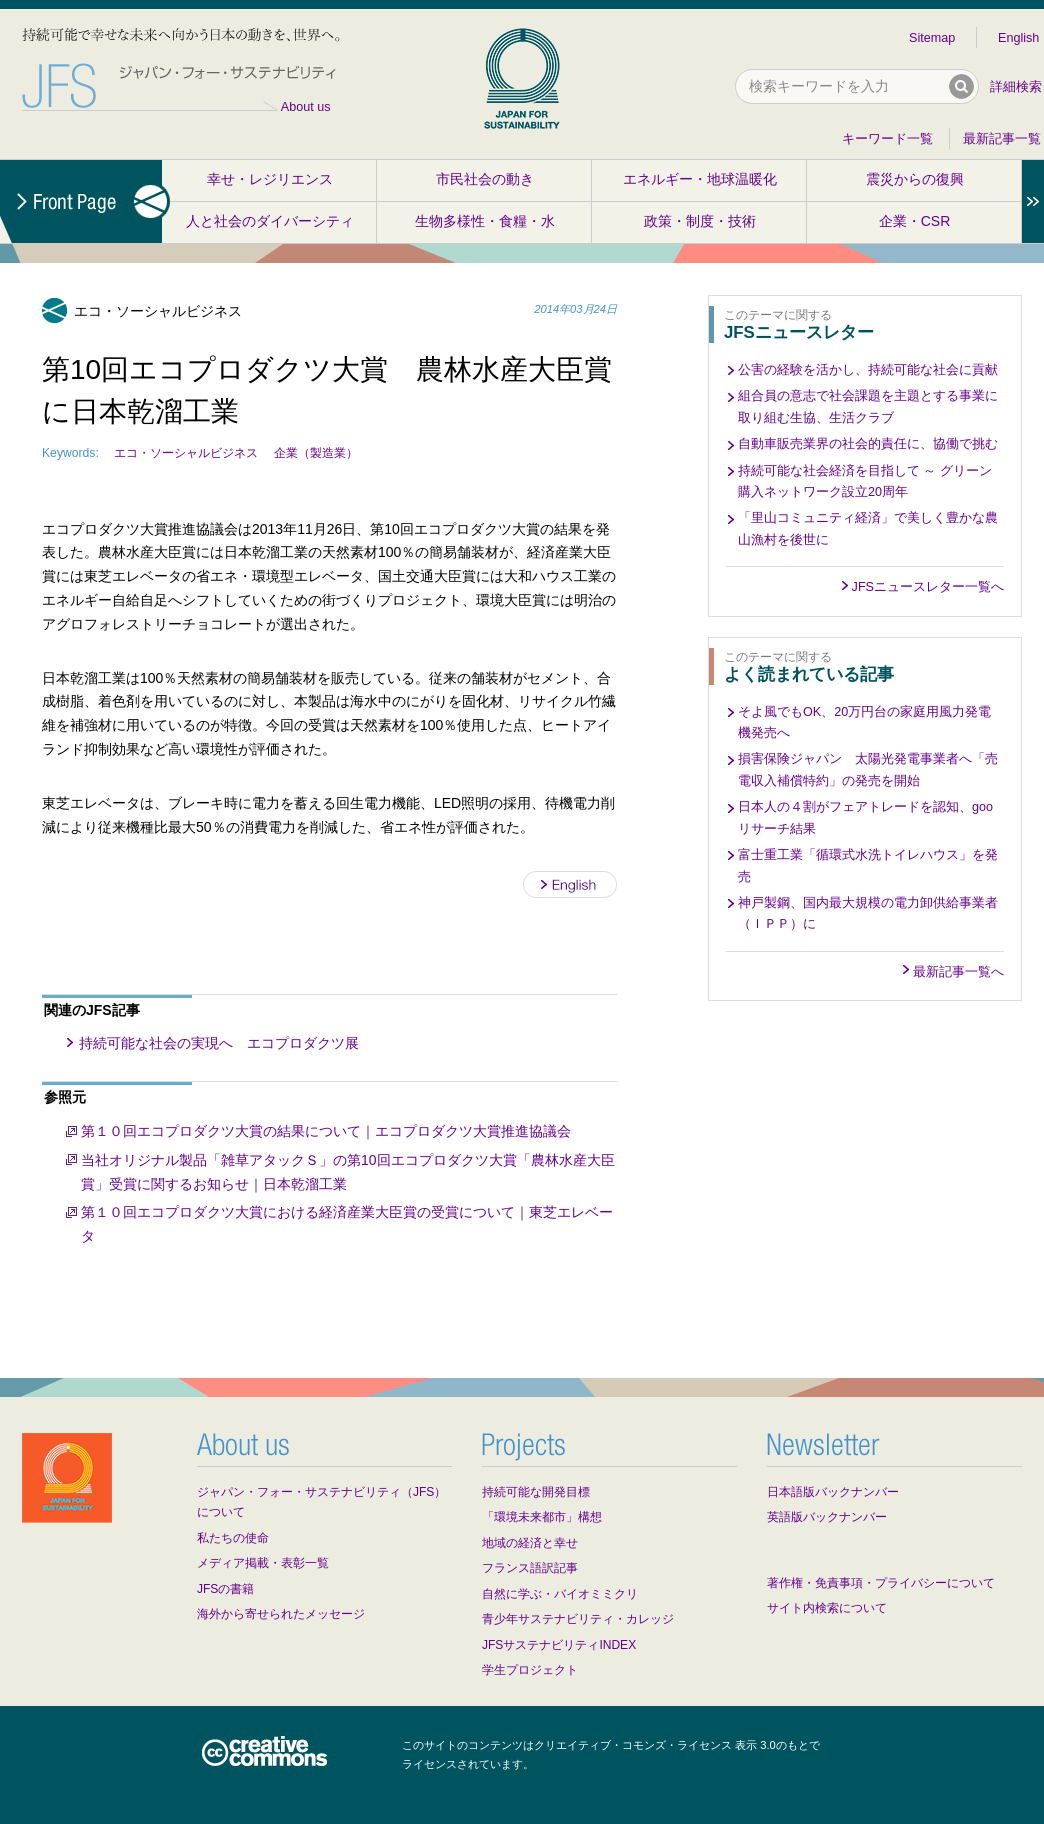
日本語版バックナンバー (833, 1492)
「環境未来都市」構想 (542, 1517)
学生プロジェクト (530, 1670)
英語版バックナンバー (827, 1517)
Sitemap (932, 38)
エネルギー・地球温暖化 (700, 179)
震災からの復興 (915, 179)
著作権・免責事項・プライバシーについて (881, 1583)
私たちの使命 (233, 1538)
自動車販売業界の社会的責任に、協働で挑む (868, 444)
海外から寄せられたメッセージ (281, 1614)
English (1018, 38)
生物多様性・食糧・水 (485, 221)
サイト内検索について (827, 1608)
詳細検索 (1016, 87)
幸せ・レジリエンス (270, 179)
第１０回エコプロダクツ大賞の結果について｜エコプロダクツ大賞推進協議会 (326, 1131)
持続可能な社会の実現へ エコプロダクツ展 (219, 1043)
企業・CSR (915, 221)
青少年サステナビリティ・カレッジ (578, 1619)
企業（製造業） (316, 453)
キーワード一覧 (887, 139)
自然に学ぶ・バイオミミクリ (560, 1594)
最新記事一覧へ (958, 972)
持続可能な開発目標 (536, 1492)
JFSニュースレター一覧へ (928, 587)
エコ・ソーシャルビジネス (186, 453)
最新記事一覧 (1002, 139)
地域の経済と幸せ (530, 1543)
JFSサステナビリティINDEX (559, 1645)
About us (306, 107)
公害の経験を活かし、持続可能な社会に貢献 (868, 370)
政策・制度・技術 (700, 221)
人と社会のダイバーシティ (270, 221)
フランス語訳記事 (530, 1568)
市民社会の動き (485, 179)
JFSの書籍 (225, 1589)
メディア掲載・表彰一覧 (263, 1563)
